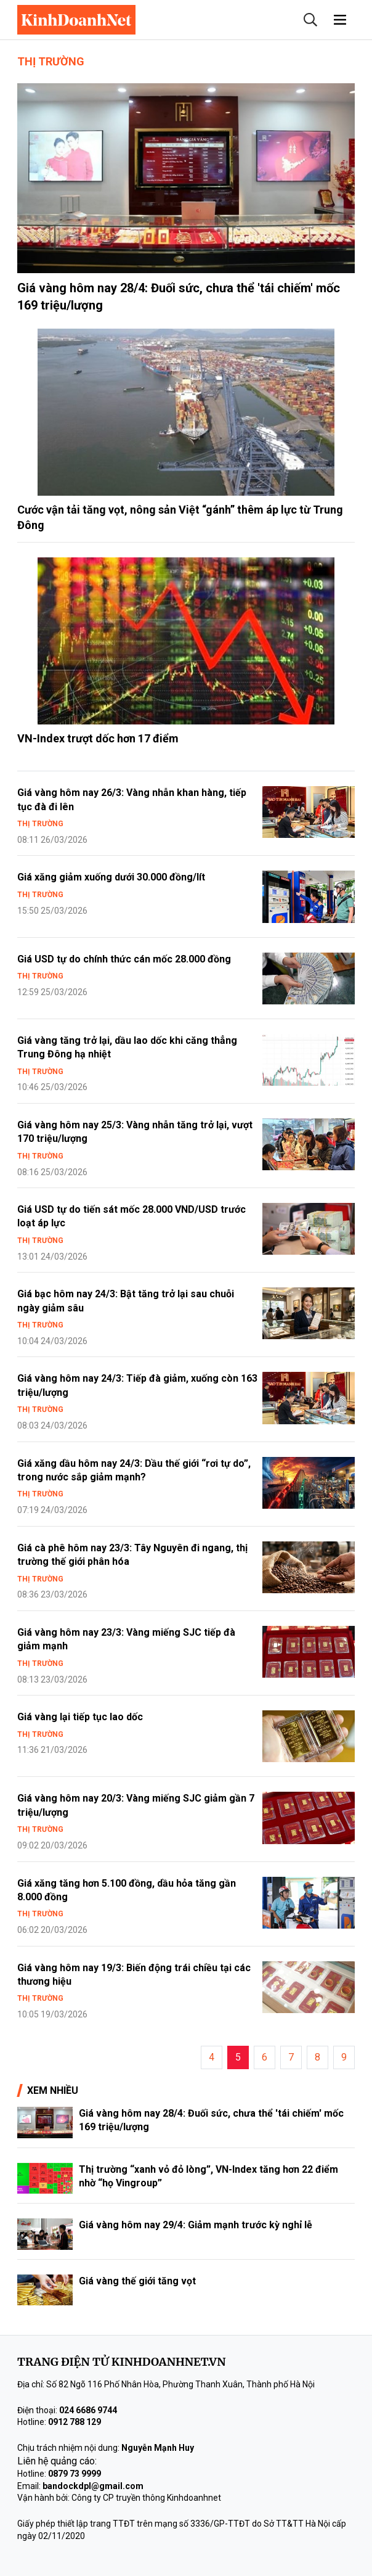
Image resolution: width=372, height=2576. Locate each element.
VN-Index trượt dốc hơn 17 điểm (98, 738)
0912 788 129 (74, 2422)
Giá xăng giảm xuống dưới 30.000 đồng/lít (111, 877)
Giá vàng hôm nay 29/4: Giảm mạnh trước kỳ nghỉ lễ (195, 2225)
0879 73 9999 (74, 2474)
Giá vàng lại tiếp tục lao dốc (80, 1717)
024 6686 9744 (88, 2410)
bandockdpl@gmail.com (93, 2486)
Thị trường (50, 61)
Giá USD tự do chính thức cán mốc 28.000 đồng (124, 959)
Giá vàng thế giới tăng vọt (137, 2281)
